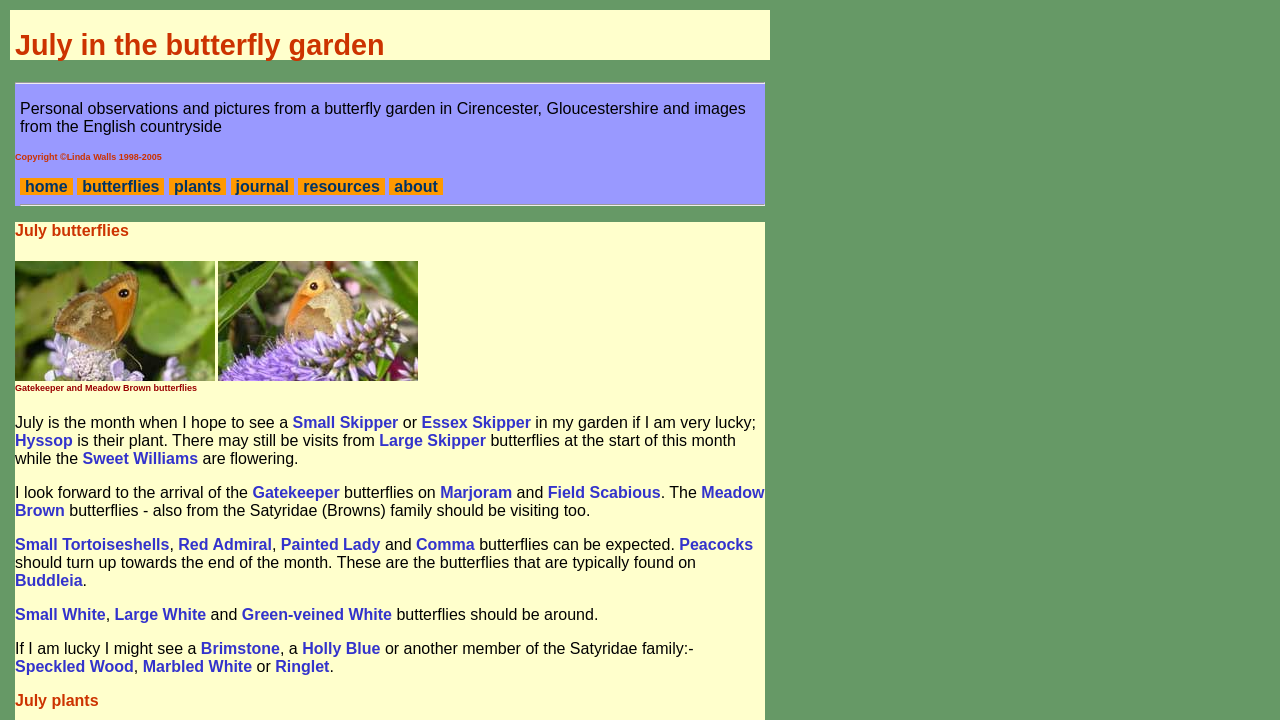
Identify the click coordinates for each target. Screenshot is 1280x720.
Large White (161, 614)
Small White (60, 614)
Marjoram (476, 492)
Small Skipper (346, 422)
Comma (445, 544)
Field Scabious (604, 492)
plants (197, 186)
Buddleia (49, 580)
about (416, 186)
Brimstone (240, 648)
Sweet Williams (140, 458)
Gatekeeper (295, 492)
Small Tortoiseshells (92, 544)
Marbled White (197, 666)
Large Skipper (432, 440)
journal (262, 186)
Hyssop (44, 440)
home (46, 186)
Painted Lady (331, 544)
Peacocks (716, 544)
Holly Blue (341, 648)
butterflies (120, 186)
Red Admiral (225, 544)
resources (341, 186)
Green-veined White (317, 614)
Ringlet (302, 666)
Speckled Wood (74, 666)
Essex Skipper (475, 422)
